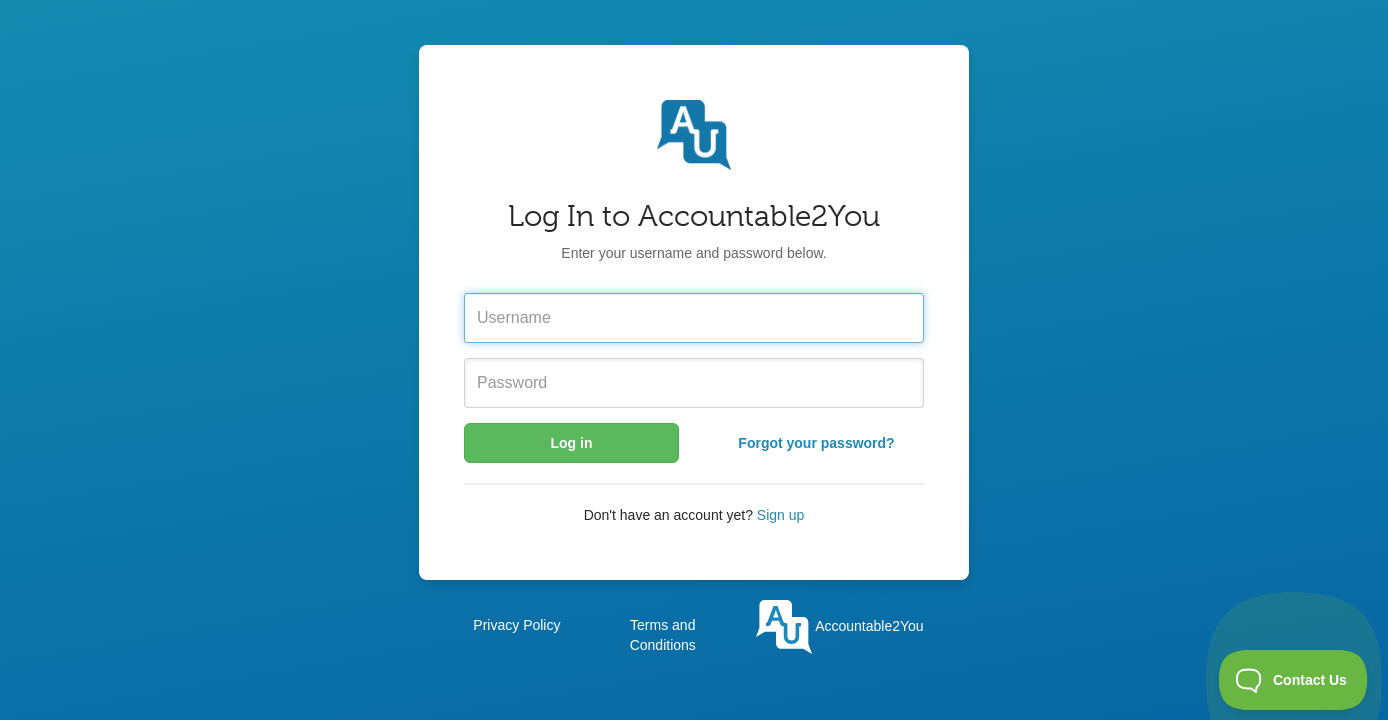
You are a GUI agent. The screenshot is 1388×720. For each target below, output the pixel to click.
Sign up (780, 515)
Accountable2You (840, 626)
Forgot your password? (816, 443)
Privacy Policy (516, 625)
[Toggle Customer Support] (1293, 680)
